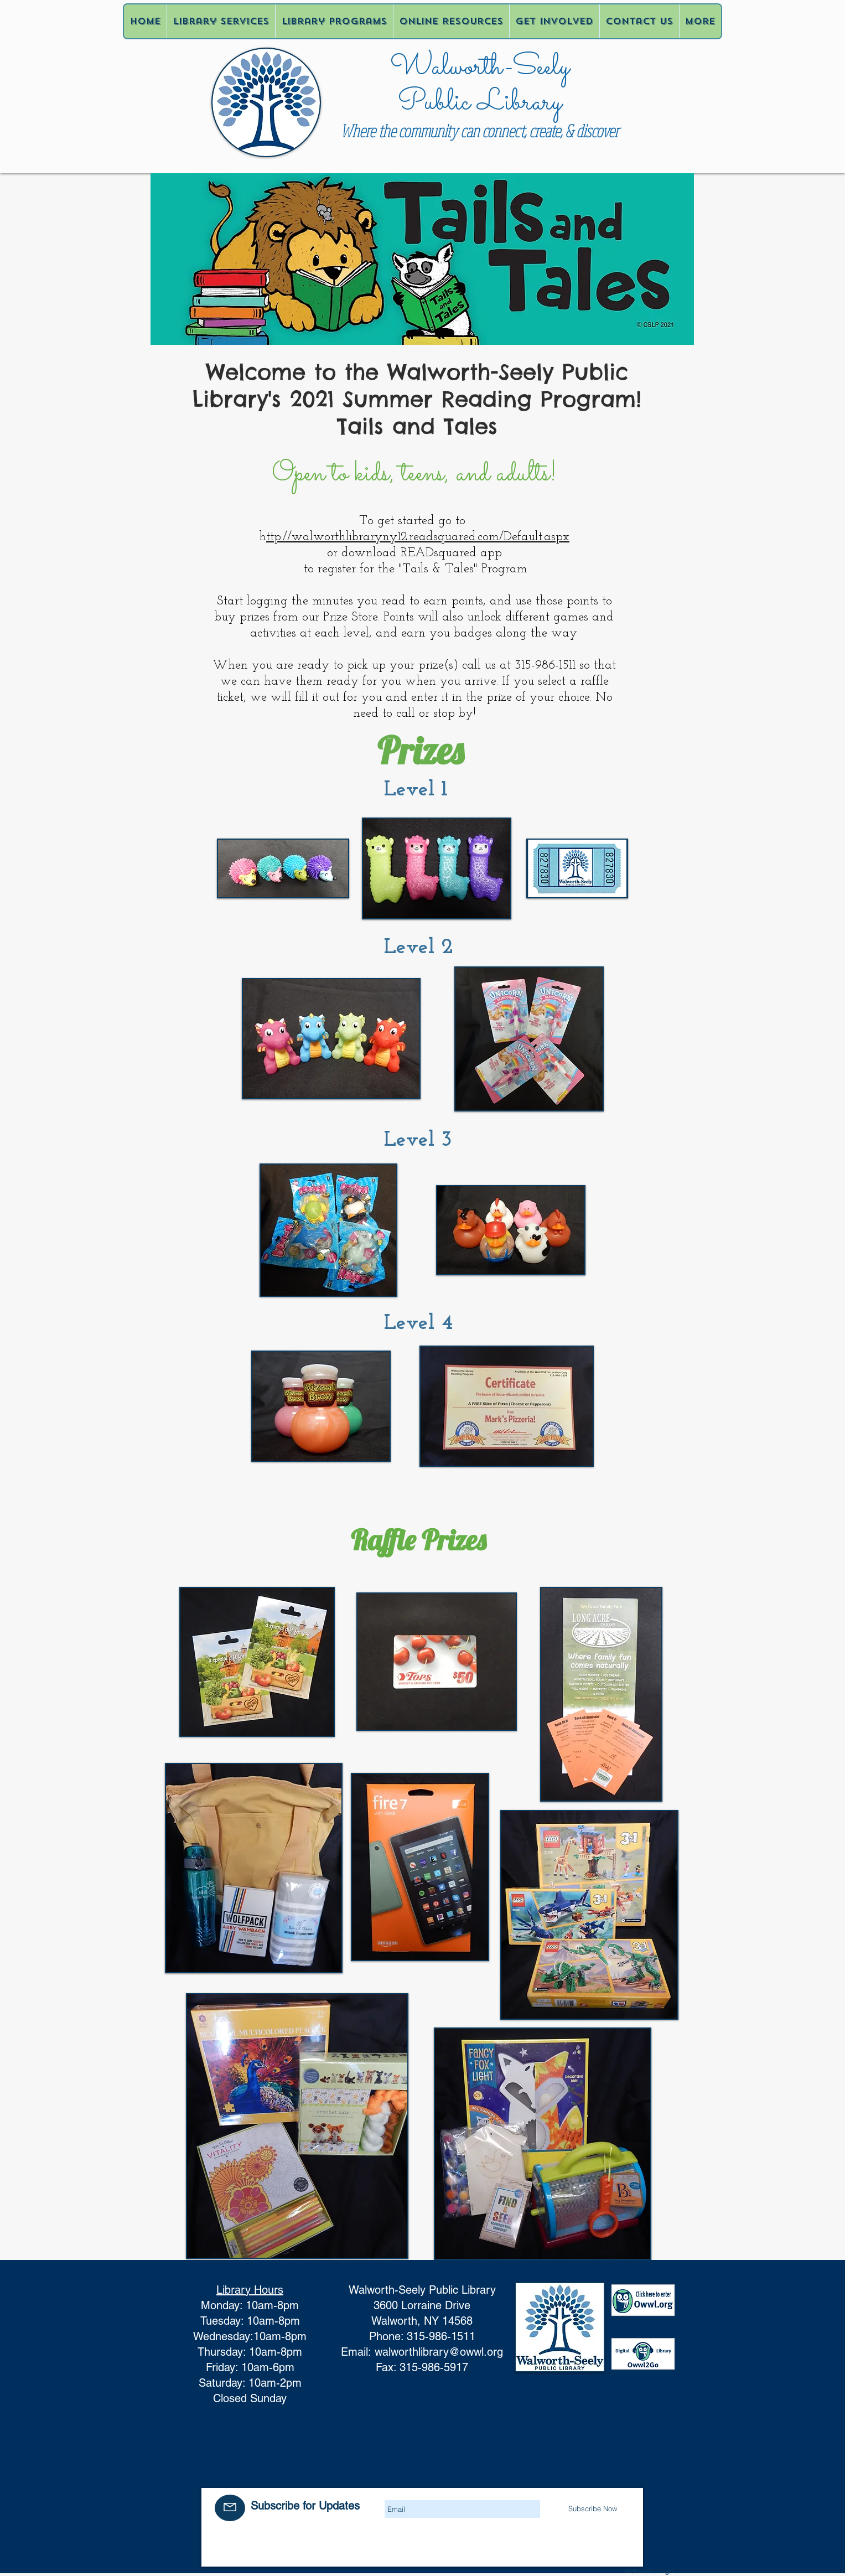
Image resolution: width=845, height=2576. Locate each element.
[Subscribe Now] (593, 2508)
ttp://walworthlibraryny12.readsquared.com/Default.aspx (417, 537)
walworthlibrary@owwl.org (439, 2351)
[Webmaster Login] (649, 2571)
